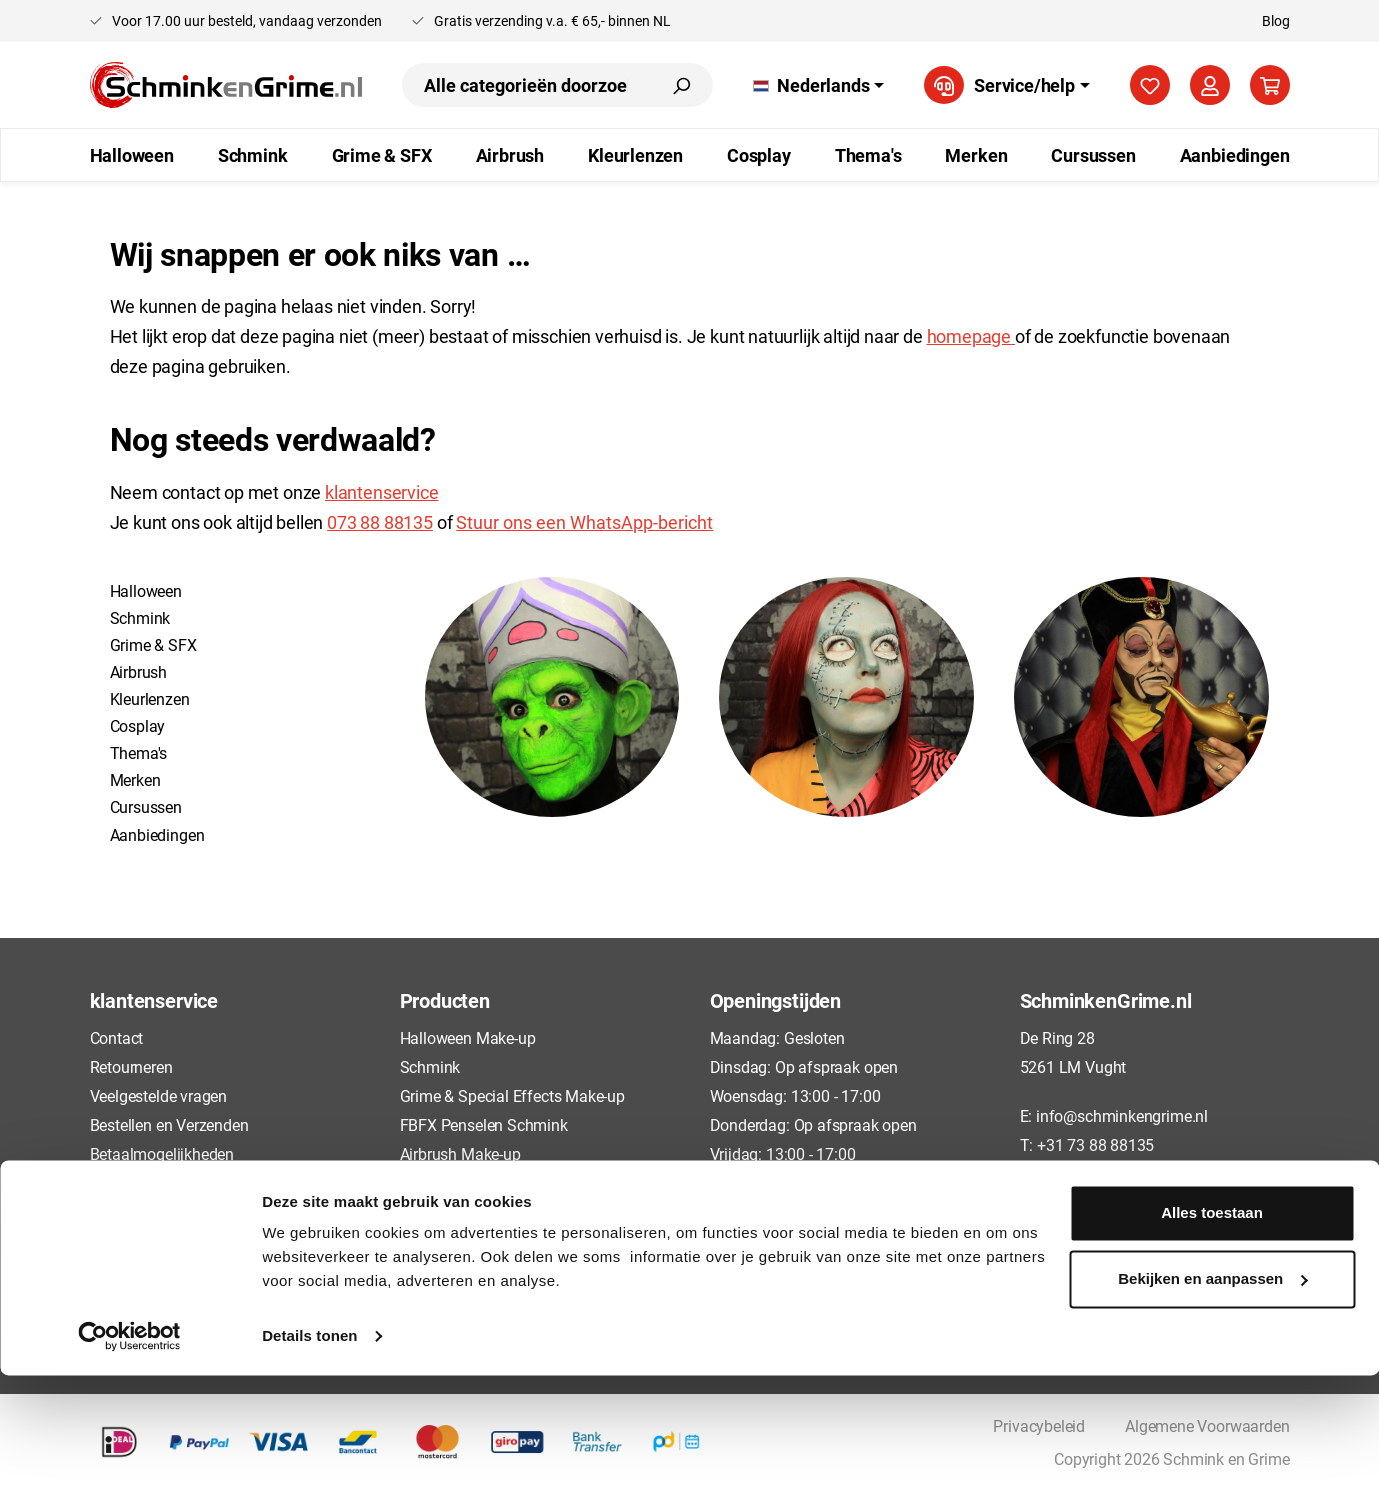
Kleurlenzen (150, 698)
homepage (971, 336)
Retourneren (131, 1066)
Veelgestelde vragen (159, 1095)
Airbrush (139, 671)
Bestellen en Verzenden (169, 1124)
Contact (117, 1037)
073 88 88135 (380, 522)
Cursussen (146, 806)
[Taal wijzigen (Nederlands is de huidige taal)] (818, 85)
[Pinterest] (1104, 1193)
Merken (135, 779)
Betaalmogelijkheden (162, 1153)
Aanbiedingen (157, 834)
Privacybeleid (136, 1211)
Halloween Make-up (468, 1037)
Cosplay (138, 725)
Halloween (146, 590)
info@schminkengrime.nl (1122, 1115)
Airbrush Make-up (460, 1153)
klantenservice (381, 492)
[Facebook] (1029, 1193)
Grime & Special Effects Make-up (512, 1095)
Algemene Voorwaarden (172, 1182)
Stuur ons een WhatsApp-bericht (584, 522)
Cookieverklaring (147, 1240)
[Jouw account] (1210, 85)
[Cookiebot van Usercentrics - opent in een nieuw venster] (129, 1451)
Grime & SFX (153, 644)
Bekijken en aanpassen (1212, 1392)
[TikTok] (1066, 1193)
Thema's (139, 752)
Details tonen (309, 1450)
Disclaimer (126, 1270)
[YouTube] (1179, 1193)
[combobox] (526, 85)
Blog (1276, 20)
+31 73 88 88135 (1095, 1144)
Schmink (140, 617)
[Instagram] (1141, 1193)
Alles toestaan (1212, 1327)
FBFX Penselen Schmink (484, 1124)
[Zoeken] (681, 85)
